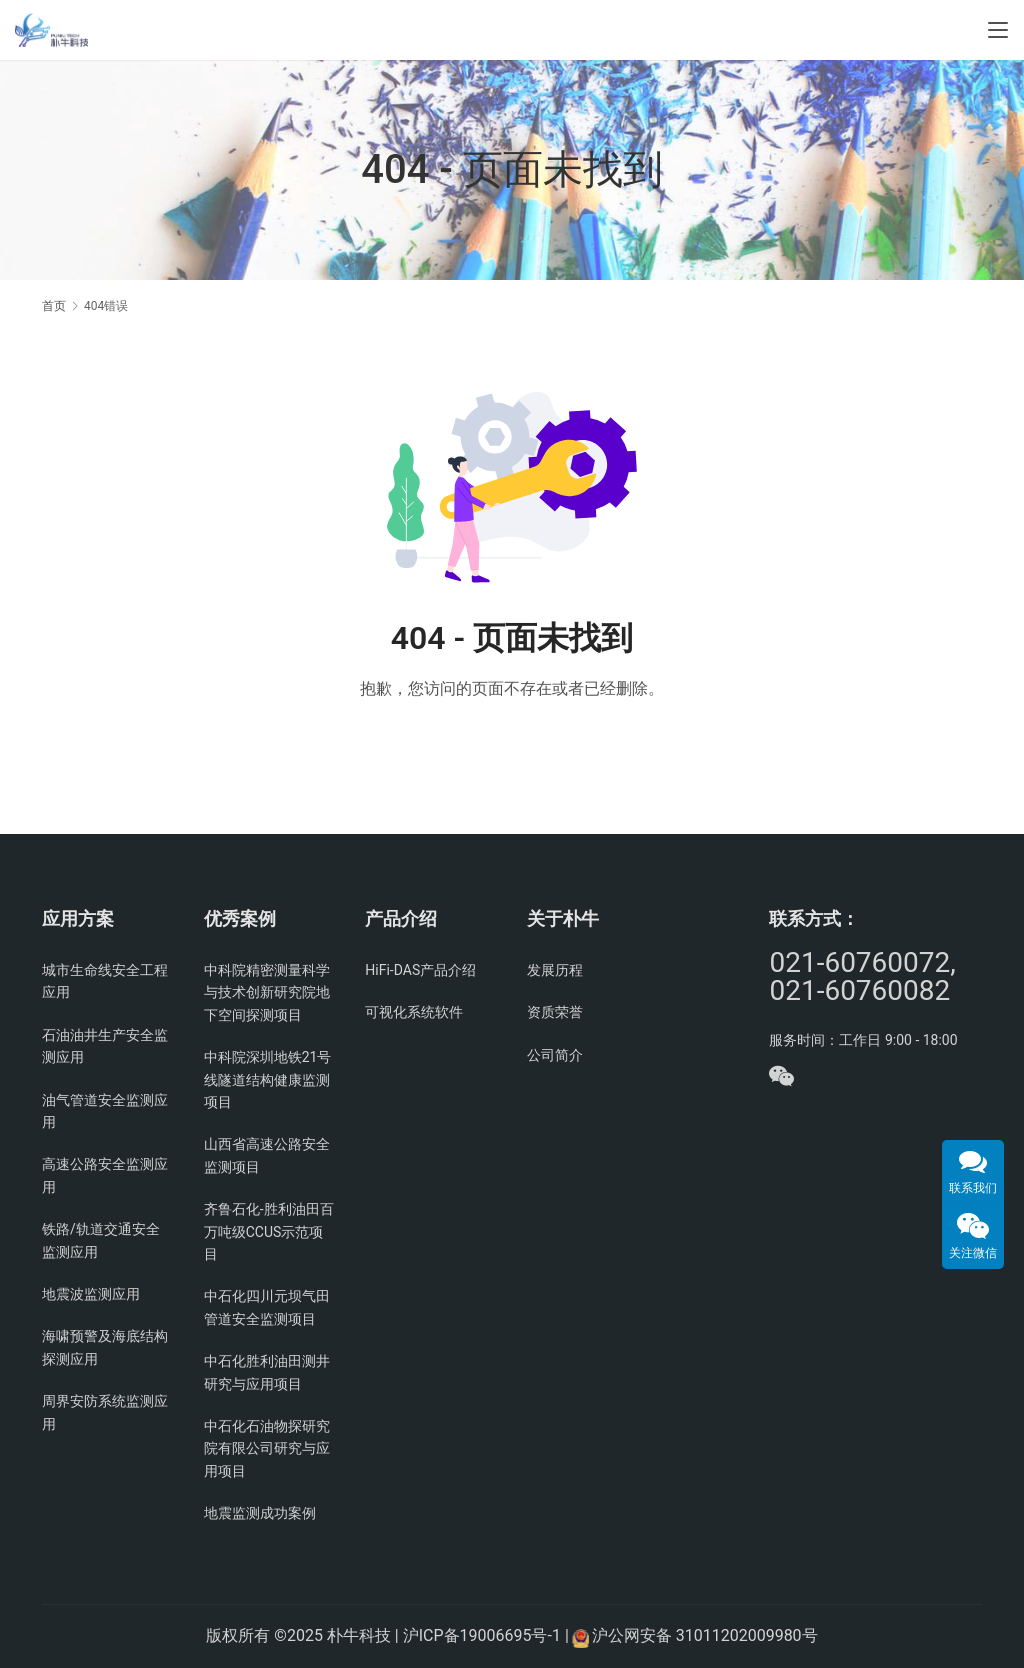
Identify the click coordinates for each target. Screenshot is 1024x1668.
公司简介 (555, 1055)
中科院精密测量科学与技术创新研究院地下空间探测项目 (267, 992)
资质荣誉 (555, 1012)
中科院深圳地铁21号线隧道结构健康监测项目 (268, 1079)
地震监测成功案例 (260, 1513)
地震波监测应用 (91, 1294)
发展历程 (555, 970)
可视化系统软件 (414, 1012)
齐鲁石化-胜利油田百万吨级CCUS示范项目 (269, 1231)
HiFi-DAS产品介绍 (420, 970)
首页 (54, 306)
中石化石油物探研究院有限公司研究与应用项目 (267, 1448)
